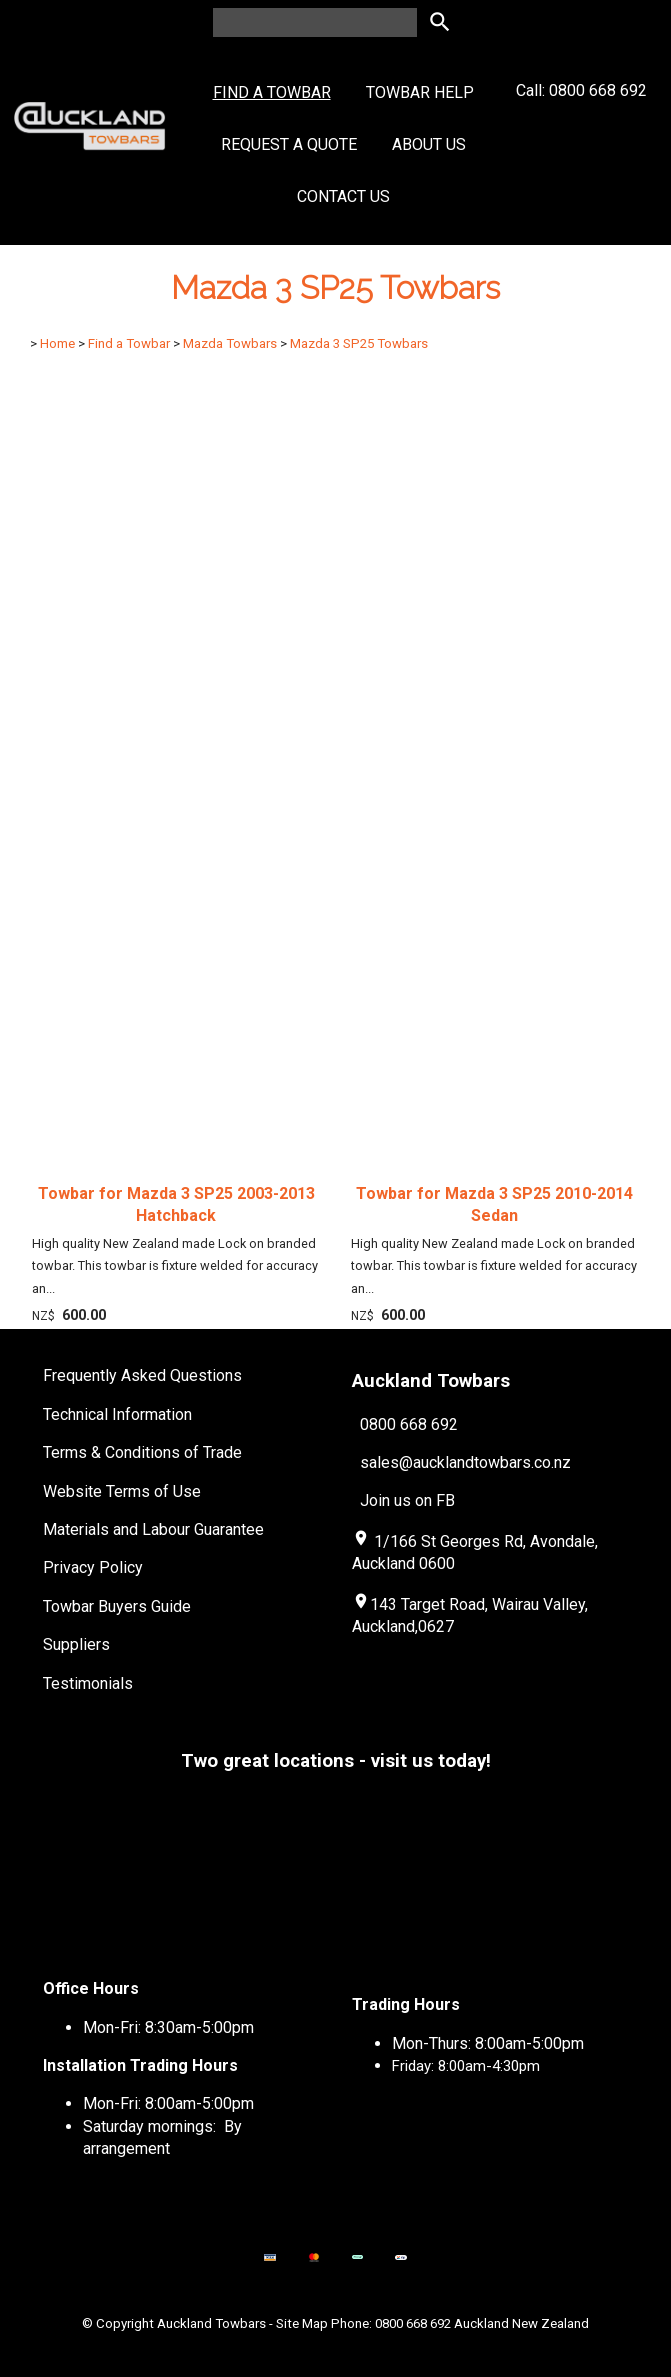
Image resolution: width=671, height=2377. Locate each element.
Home (57, 343)
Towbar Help (420, 92)
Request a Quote (289, 144)
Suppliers (76, 1644)
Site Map (302, 2323)
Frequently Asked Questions (142, 1375)
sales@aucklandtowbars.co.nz (465, 1462)
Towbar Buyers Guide (117, 1606)
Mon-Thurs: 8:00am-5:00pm (488, 2043)
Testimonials (88, 1683)
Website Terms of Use (122, 1491)
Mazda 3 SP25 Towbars (359, 343)
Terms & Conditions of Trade (142, 1452)
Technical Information (117, 1414)
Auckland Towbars (211, 2323)
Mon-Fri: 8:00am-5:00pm (168, 2103)
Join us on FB (407, 1500)
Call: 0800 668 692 (581, 126)
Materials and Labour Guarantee (153, 1529)
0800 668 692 (409, 1424)
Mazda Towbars (230, 343)
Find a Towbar (272, 92)
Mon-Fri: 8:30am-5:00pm (168, 2027)
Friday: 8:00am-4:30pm (466, 2066)
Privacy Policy (93, 1567)
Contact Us (343, 196)
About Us (429, 144)
